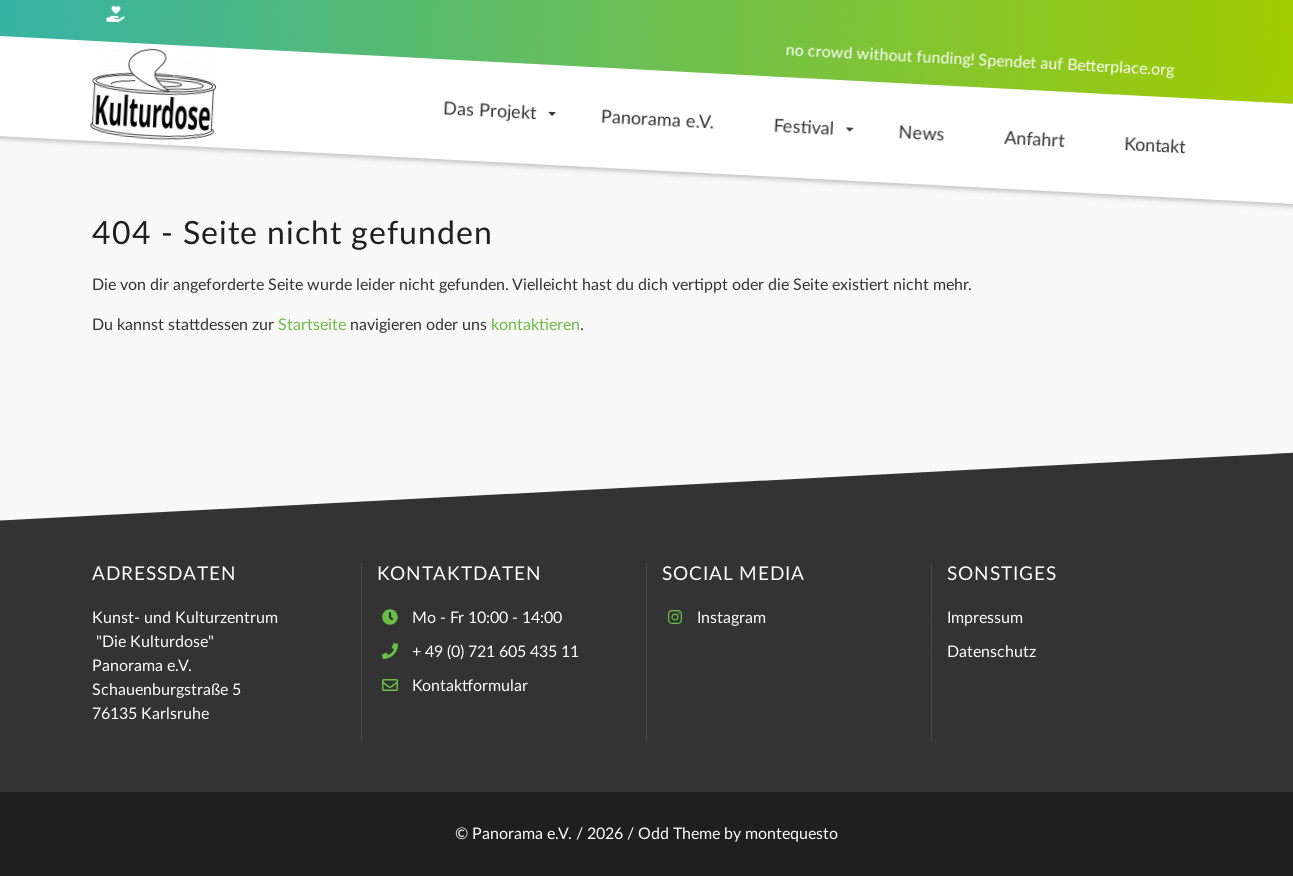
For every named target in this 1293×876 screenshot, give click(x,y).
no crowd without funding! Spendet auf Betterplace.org (979, 60)
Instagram (731, 618)
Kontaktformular (470, 686)
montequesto (791, 834)
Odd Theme (679, 834)
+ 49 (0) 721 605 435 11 (495, 652)
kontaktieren (535, 325)
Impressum (985, 618)
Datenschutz (991, 652)
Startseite (312, 325)
